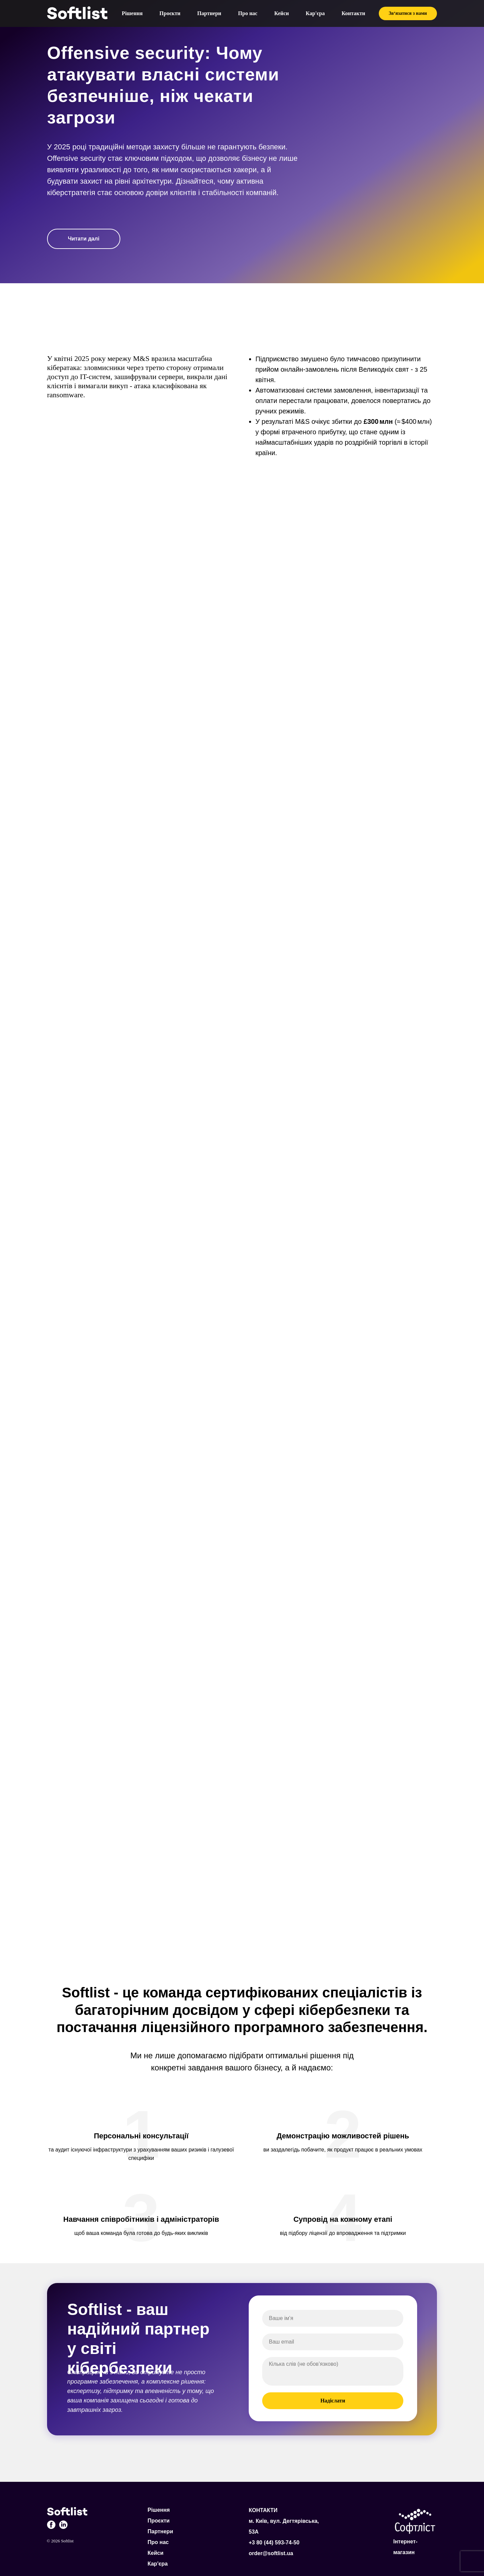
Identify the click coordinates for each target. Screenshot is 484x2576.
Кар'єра (315, 13)
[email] (332, 2341)
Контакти (353, 13)
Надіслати (332, 2400)
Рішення (132, 13)
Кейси (281, 13)
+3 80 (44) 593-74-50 (274, 2542)
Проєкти (169, 13)
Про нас (247, 13)
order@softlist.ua (271, 2553)
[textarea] (332, 2371)
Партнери (209, 13)
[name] (332, 2318)
